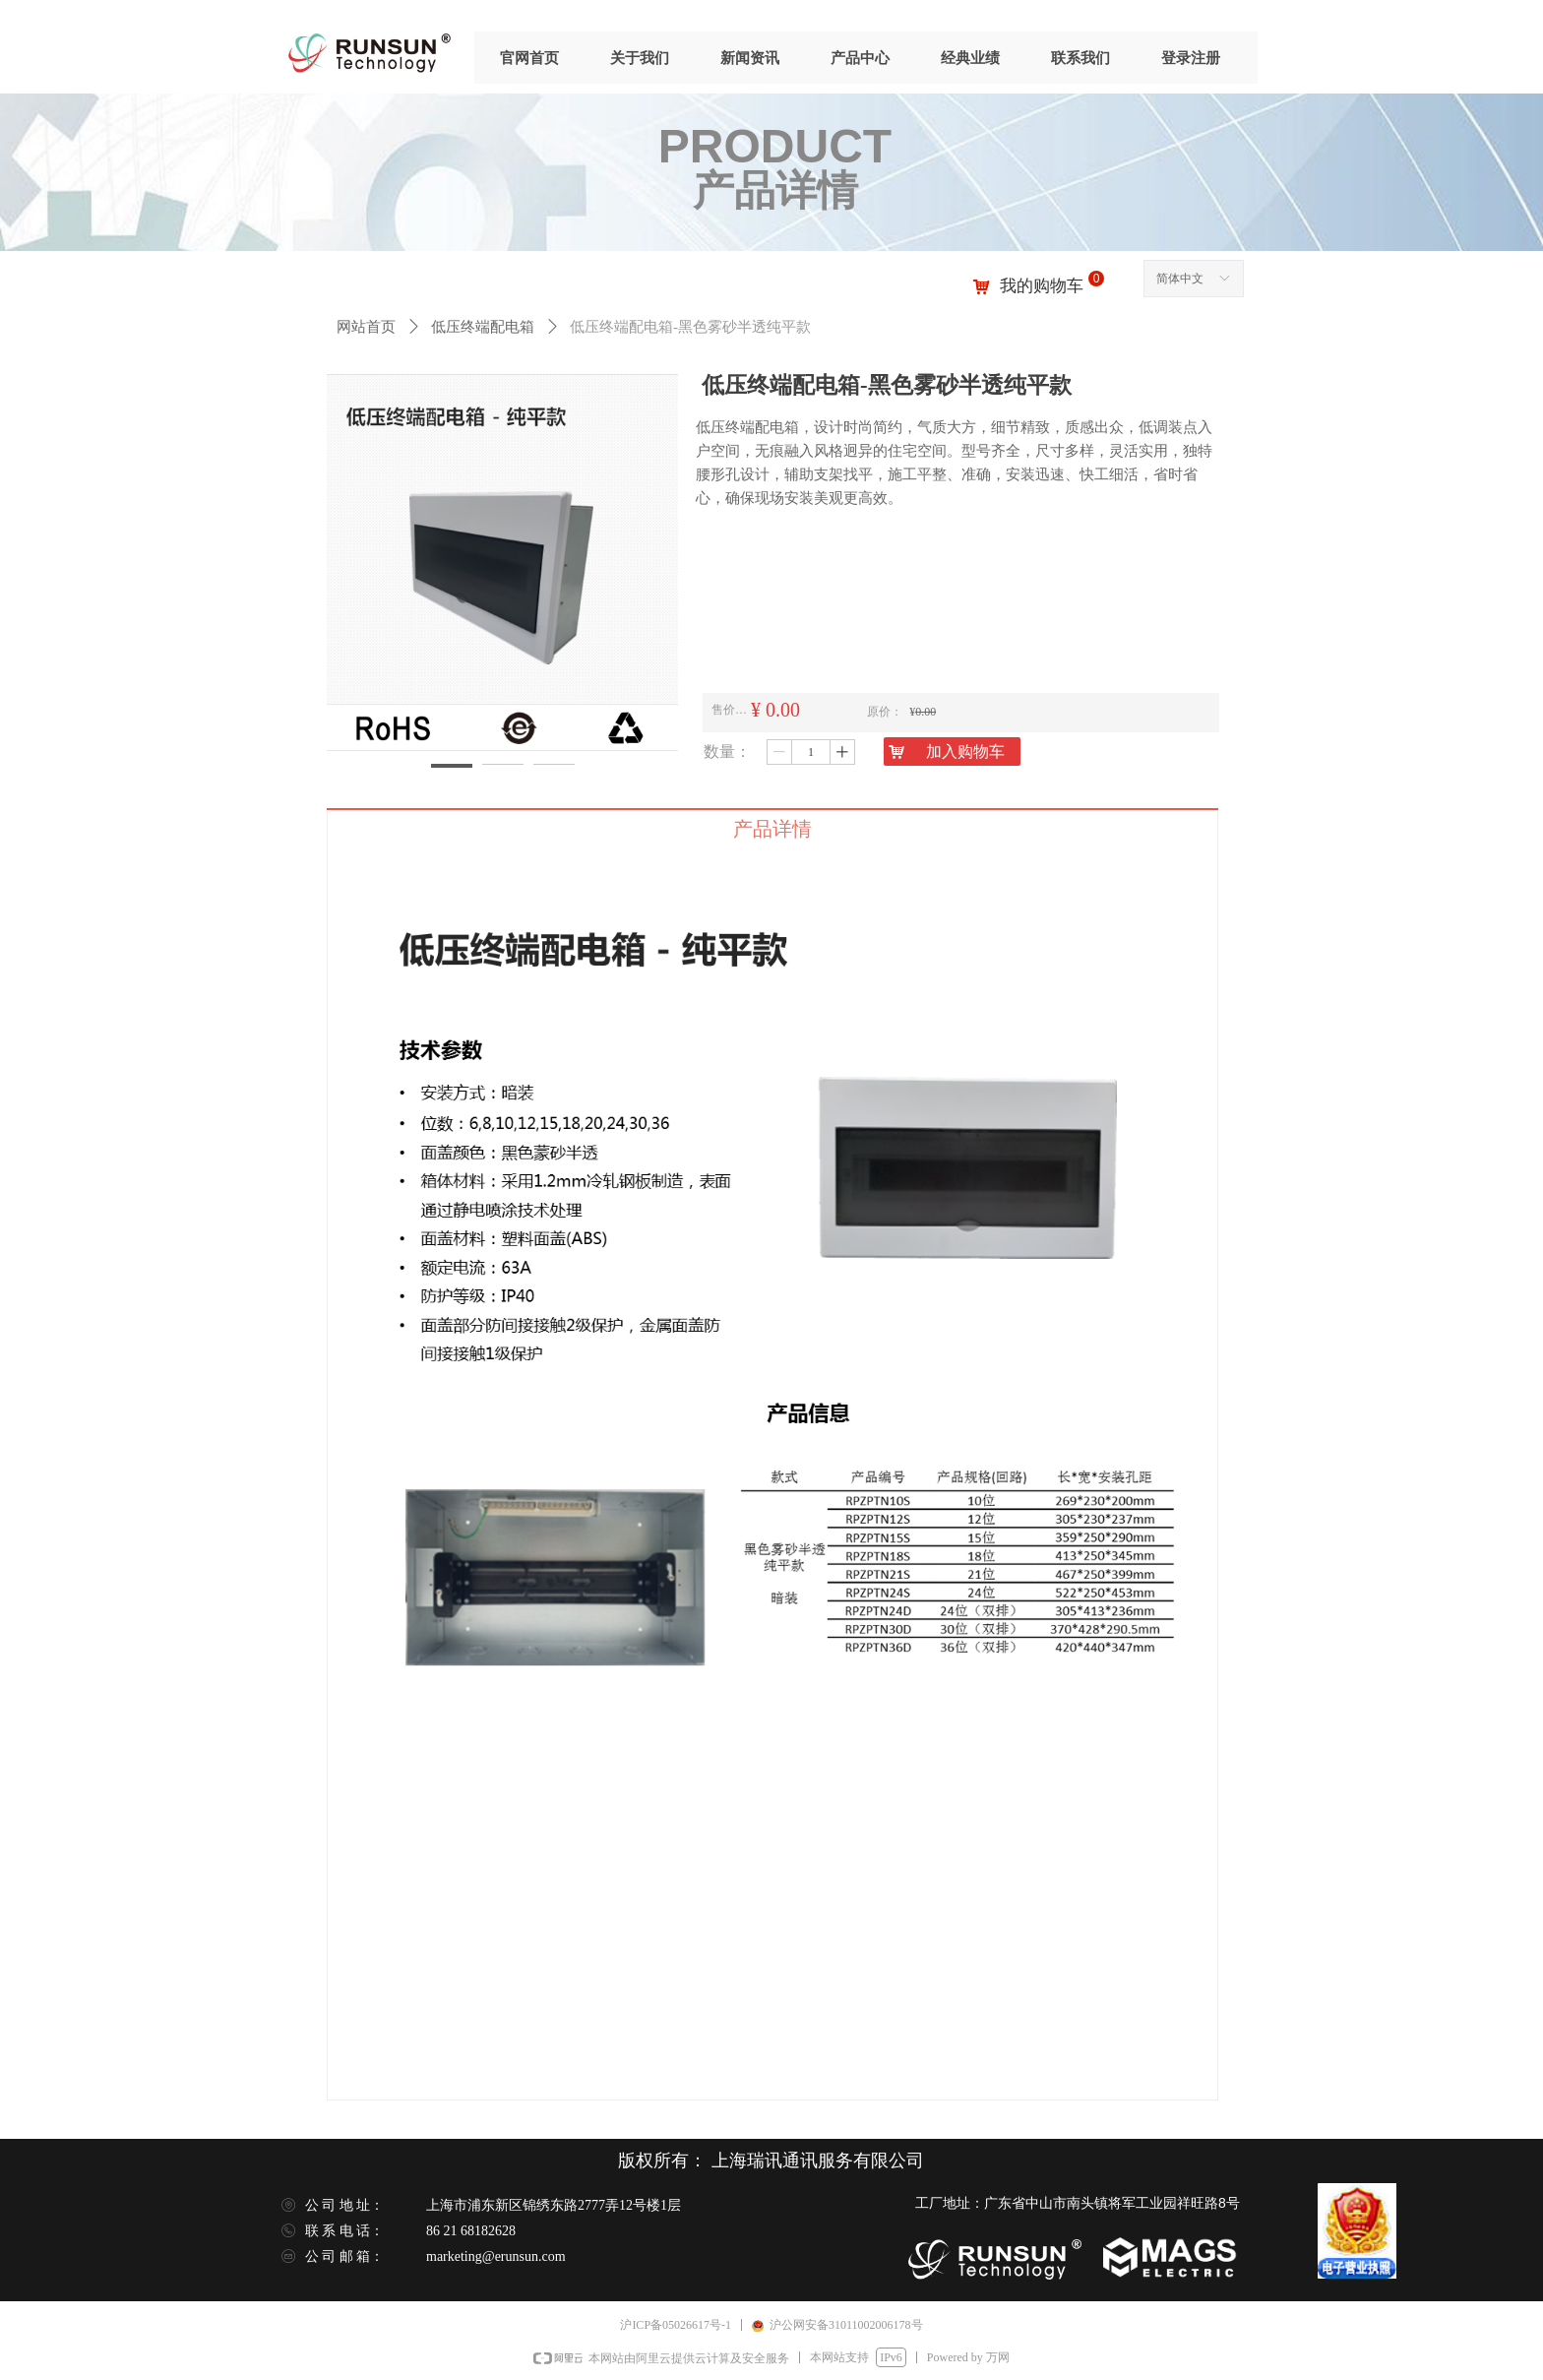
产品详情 (772, 829)
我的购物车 (1041, 286)
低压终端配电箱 (482, 327)
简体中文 (1180, 278)
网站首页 (366, 327)
